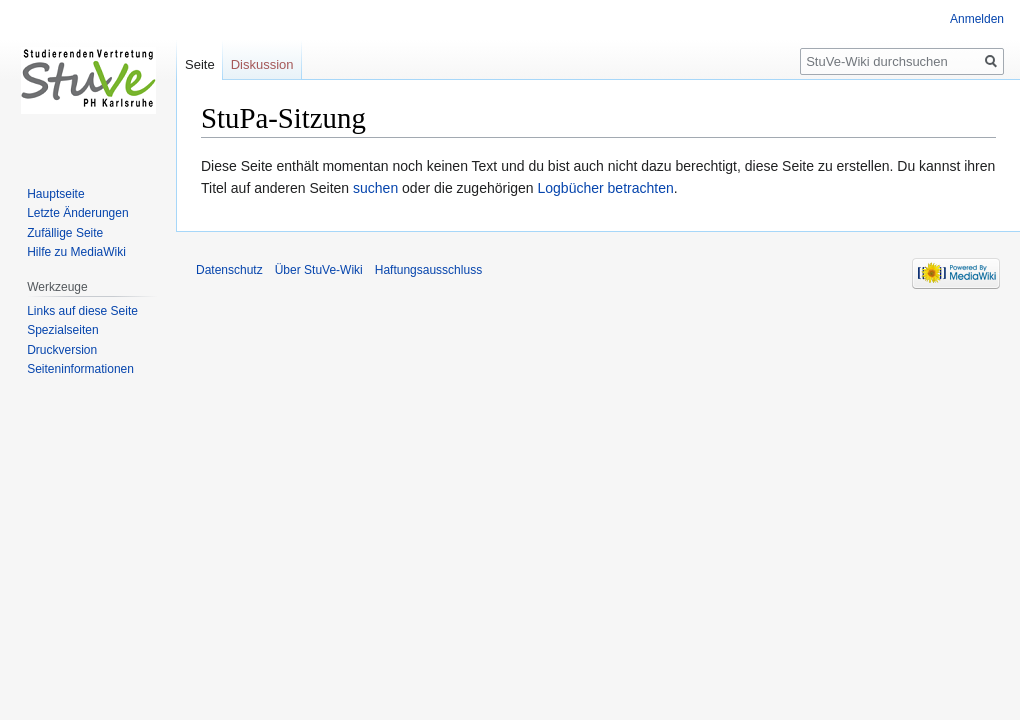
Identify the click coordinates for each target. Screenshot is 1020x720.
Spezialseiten (62, 330)
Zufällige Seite (65, 233)
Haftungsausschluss (428, 270)
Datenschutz (229, 270)
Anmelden (977, 19)
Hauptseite (55, 194)
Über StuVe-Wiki (319, 270)
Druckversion (62, 350)
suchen (375, 188)
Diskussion (262, 64)
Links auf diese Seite (82, 311)
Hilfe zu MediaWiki (76, 252)
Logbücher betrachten (606, 188)
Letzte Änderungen (77, 213)
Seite (200, 64)
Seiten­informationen (80, 369)
